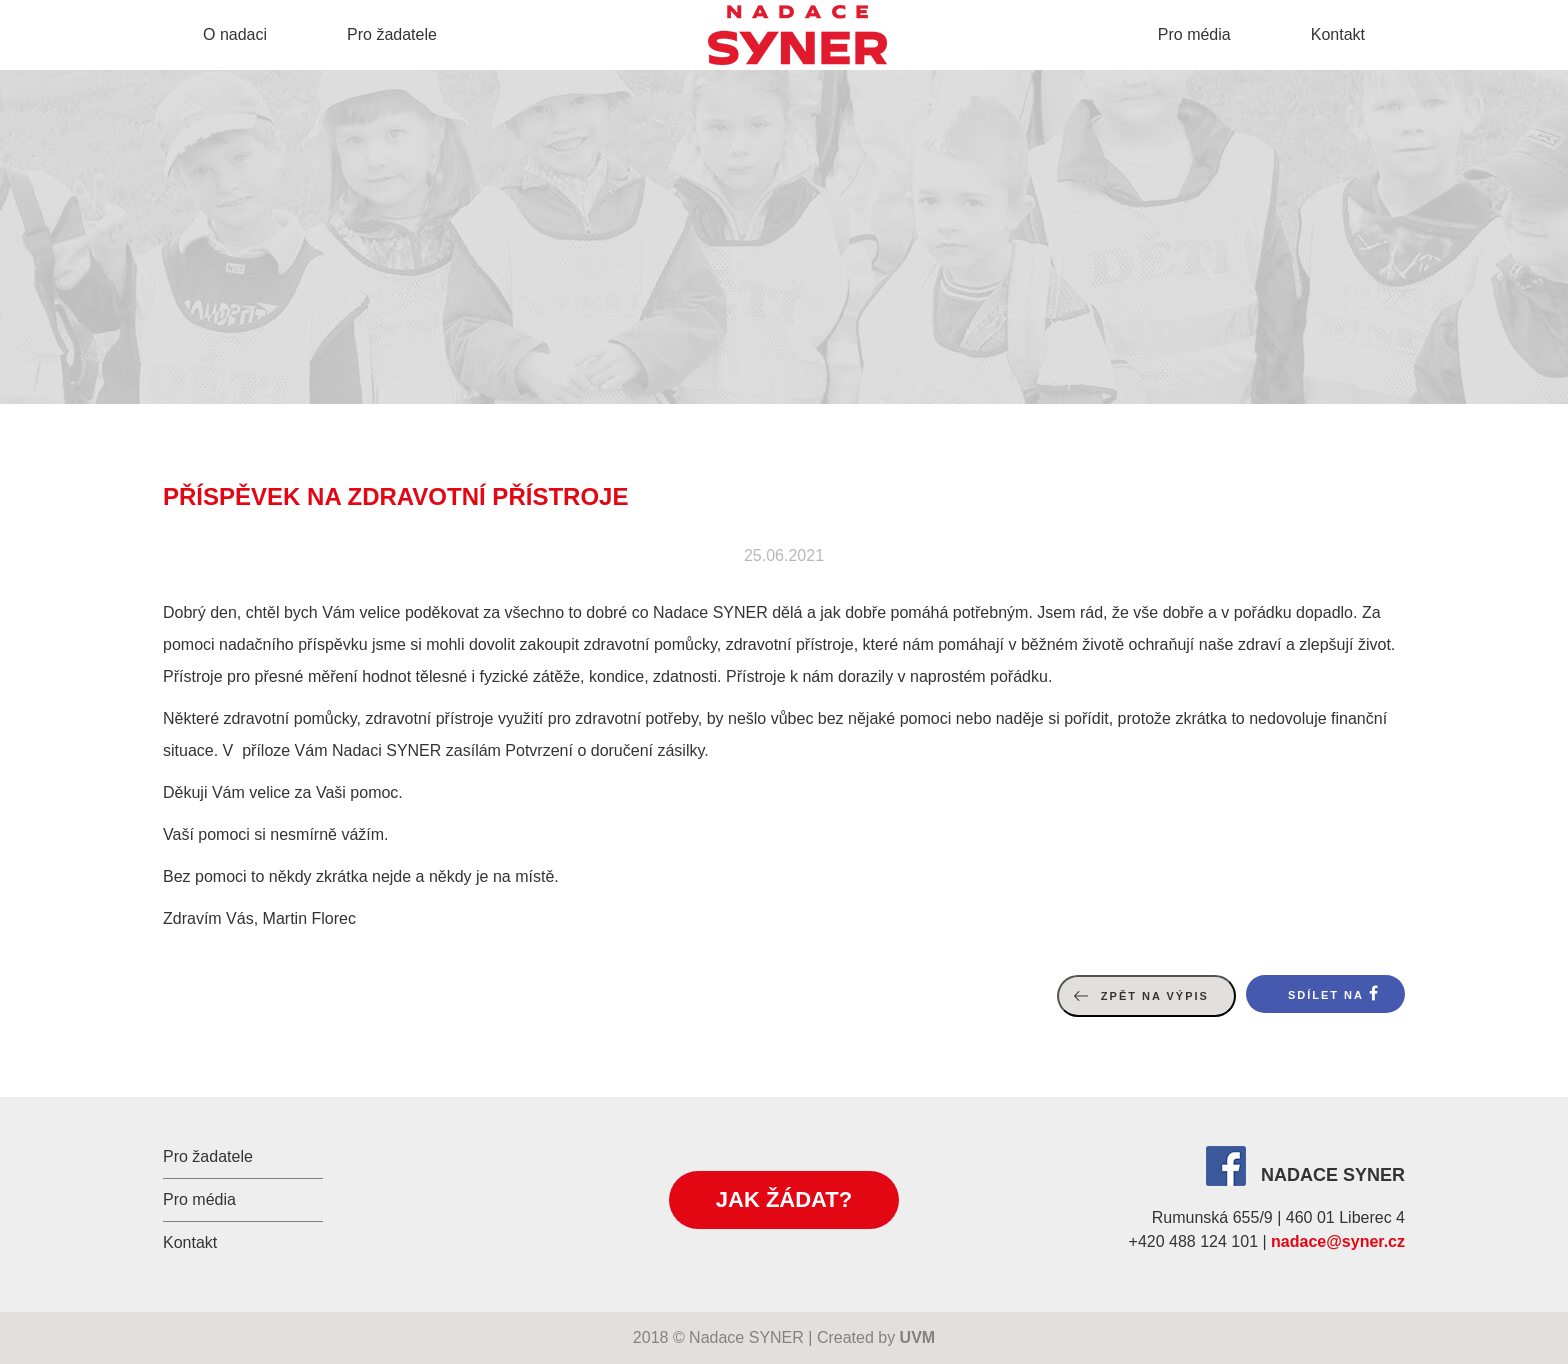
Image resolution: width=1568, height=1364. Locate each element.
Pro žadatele (392, 34)
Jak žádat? (784, 1199)
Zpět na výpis (1155, 996)
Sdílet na (1326, 995)
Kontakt (1338, 34)
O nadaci (235, 34)
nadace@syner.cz (1338, 1241)
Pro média (1194, 34)
